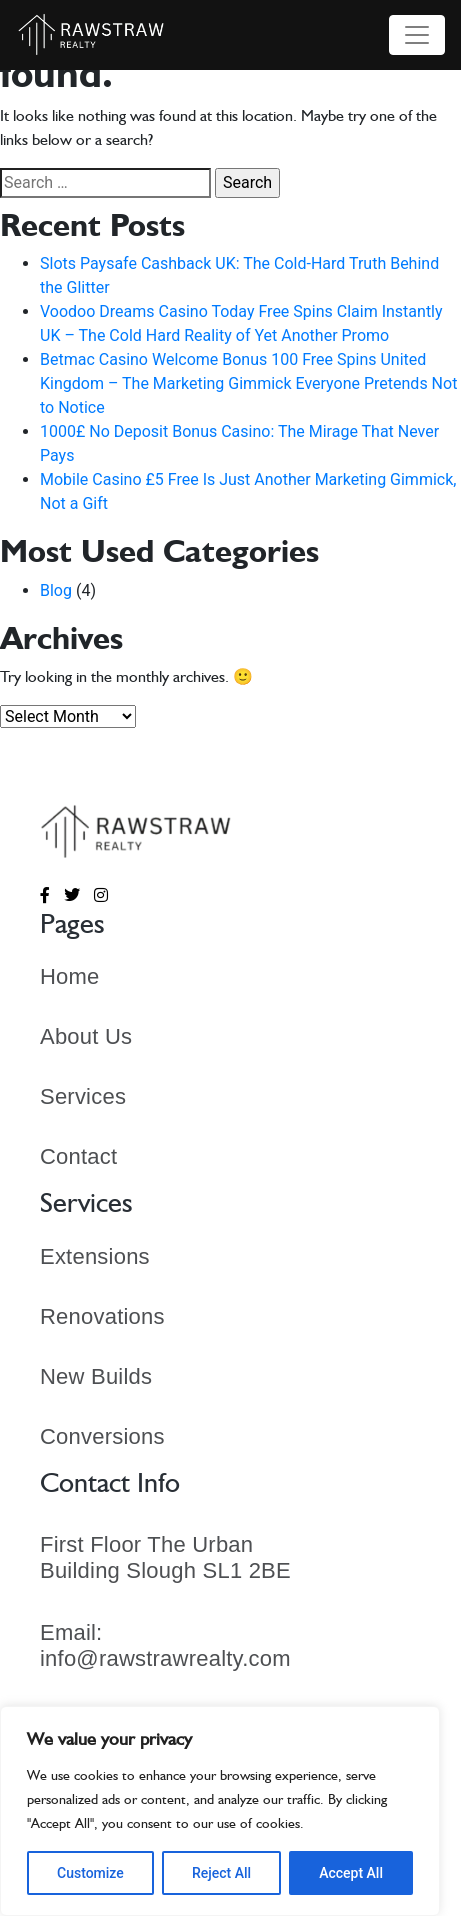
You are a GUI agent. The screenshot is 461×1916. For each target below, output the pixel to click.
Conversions (102, 1436)
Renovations (102, 1316)
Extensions (95, 1256)
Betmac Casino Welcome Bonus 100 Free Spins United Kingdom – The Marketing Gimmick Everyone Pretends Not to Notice (248, 383)
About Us (86, 1036)
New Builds (96, 1376)
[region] (220, 1811)
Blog (56, 590)
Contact (78, 1156)
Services (83, 1096)
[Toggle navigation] (417, 35)
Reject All (221, 1873)
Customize (90, 1873)
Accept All (351, 1873)
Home (70, 976)
